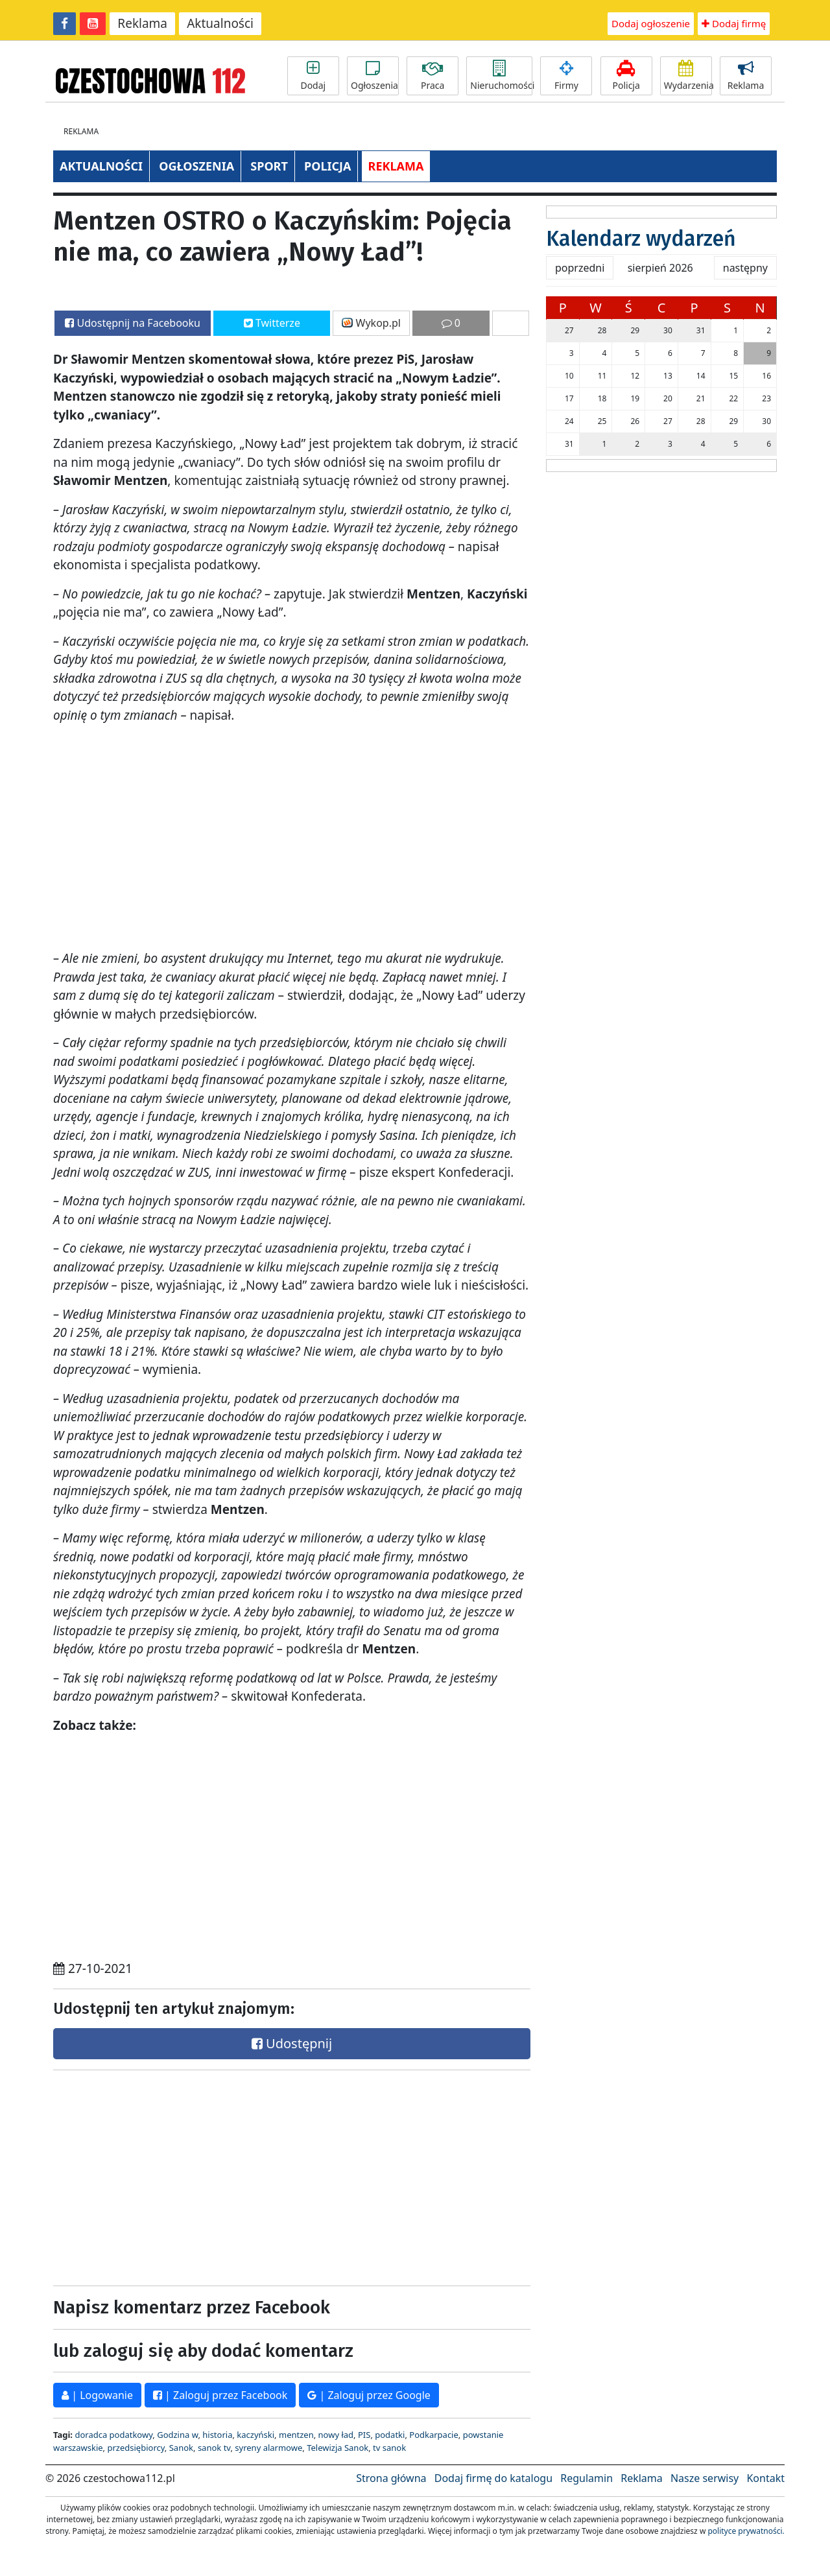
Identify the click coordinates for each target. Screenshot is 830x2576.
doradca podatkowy (113, 2434)
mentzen (296, 2434)
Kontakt (765, 2478)
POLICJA (327, 166)
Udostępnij (292, 2043)
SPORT (269, 166)
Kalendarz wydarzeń (641, 238)
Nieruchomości (501, 75)
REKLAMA (396, 166)
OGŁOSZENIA (196, 166)
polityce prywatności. (745, 2530)
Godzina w (177, 2434)
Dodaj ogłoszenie (650, 23)
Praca (432, 75)
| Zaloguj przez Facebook (220, 2395)
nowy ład (336, 2434)
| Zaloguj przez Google (369, 2395)
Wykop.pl (371, 323)
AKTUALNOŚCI (101, 166)
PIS (364, 2434)
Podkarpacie (433, 2434)
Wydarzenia (688, 75)
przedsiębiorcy (135, 2447)
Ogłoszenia (374, 75)
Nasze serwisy (704, 2478)
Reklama (142, 23)
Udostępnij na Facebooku (132, 323)
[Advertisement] (168, 2175)
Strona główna (391, 2478)
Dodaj (313, 75)
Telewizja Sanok (337, 2447)
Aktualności (220, 23)
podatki (390, 2434)
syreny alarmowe (268, 2447)
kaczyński (255, 2434)
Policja (626, 75)
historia (217, 2434)
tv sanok (389, 2447)
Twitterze (272, 323)
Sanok (181, 2447)
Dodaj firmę (734, 23)
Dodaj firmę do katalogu (493, 2478)
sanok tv (214, 2447)
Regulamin (586, 2478)
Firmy (566, 75)
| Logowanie (97, 2395)
